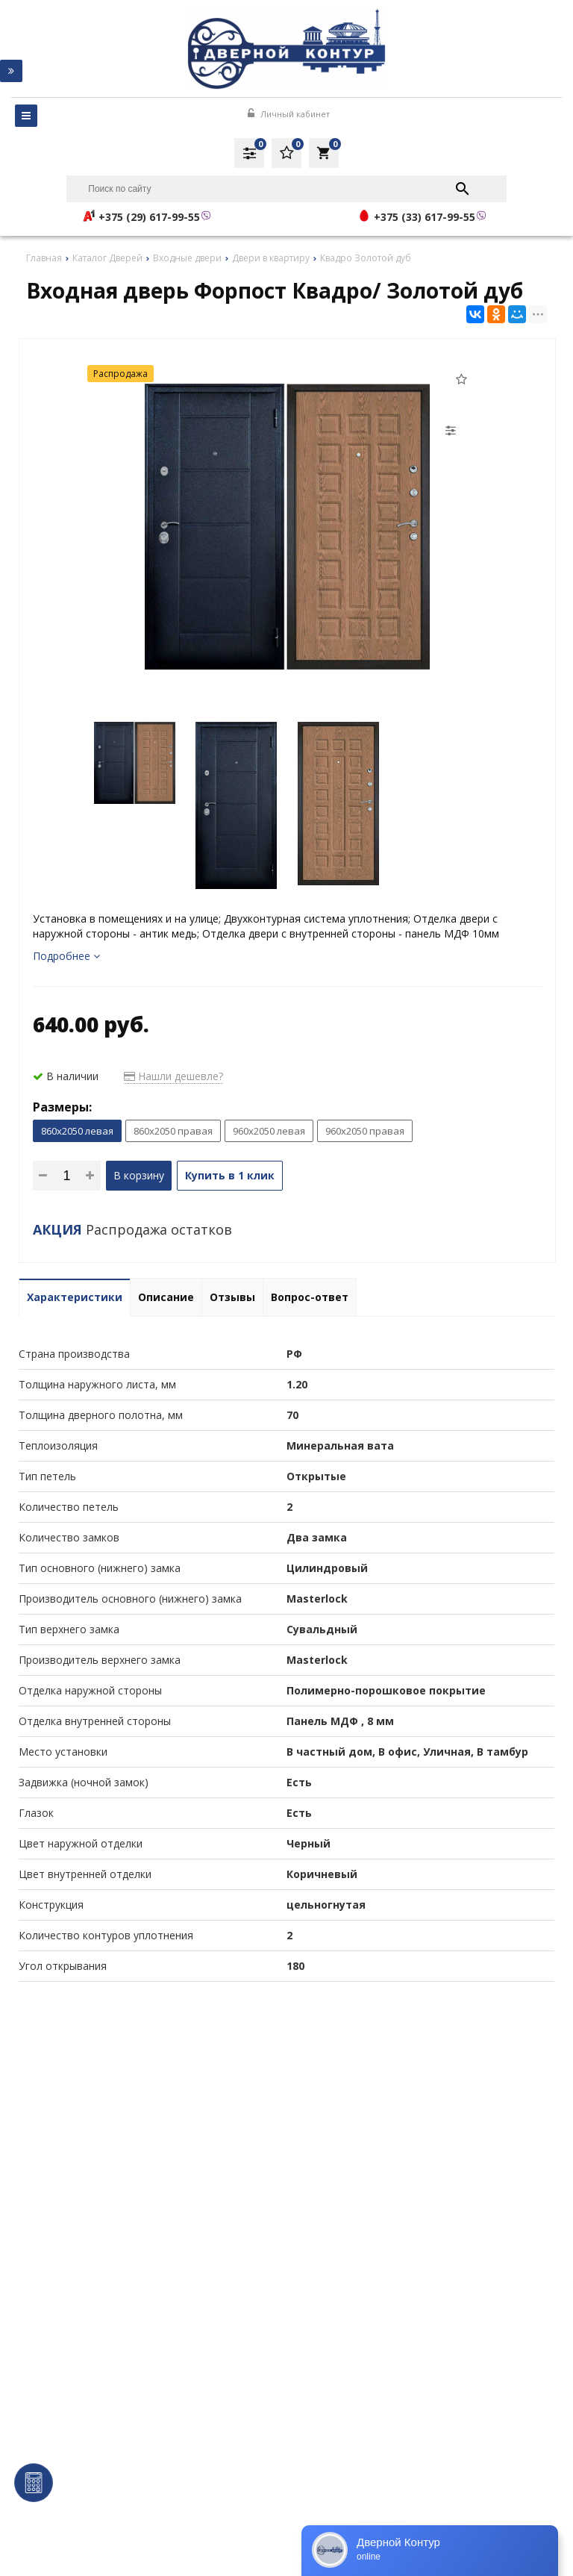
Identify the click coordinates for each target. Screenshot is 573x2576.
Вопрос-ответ (309, 1297)
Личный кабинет (289, 113)
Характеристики (74, 1297)
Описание (166, 1297)
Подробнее (66, 956)
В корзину (138, 1175)
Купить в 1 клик (230, 1175)
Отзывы (232, 1297)
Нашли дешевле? (173, 1076)
